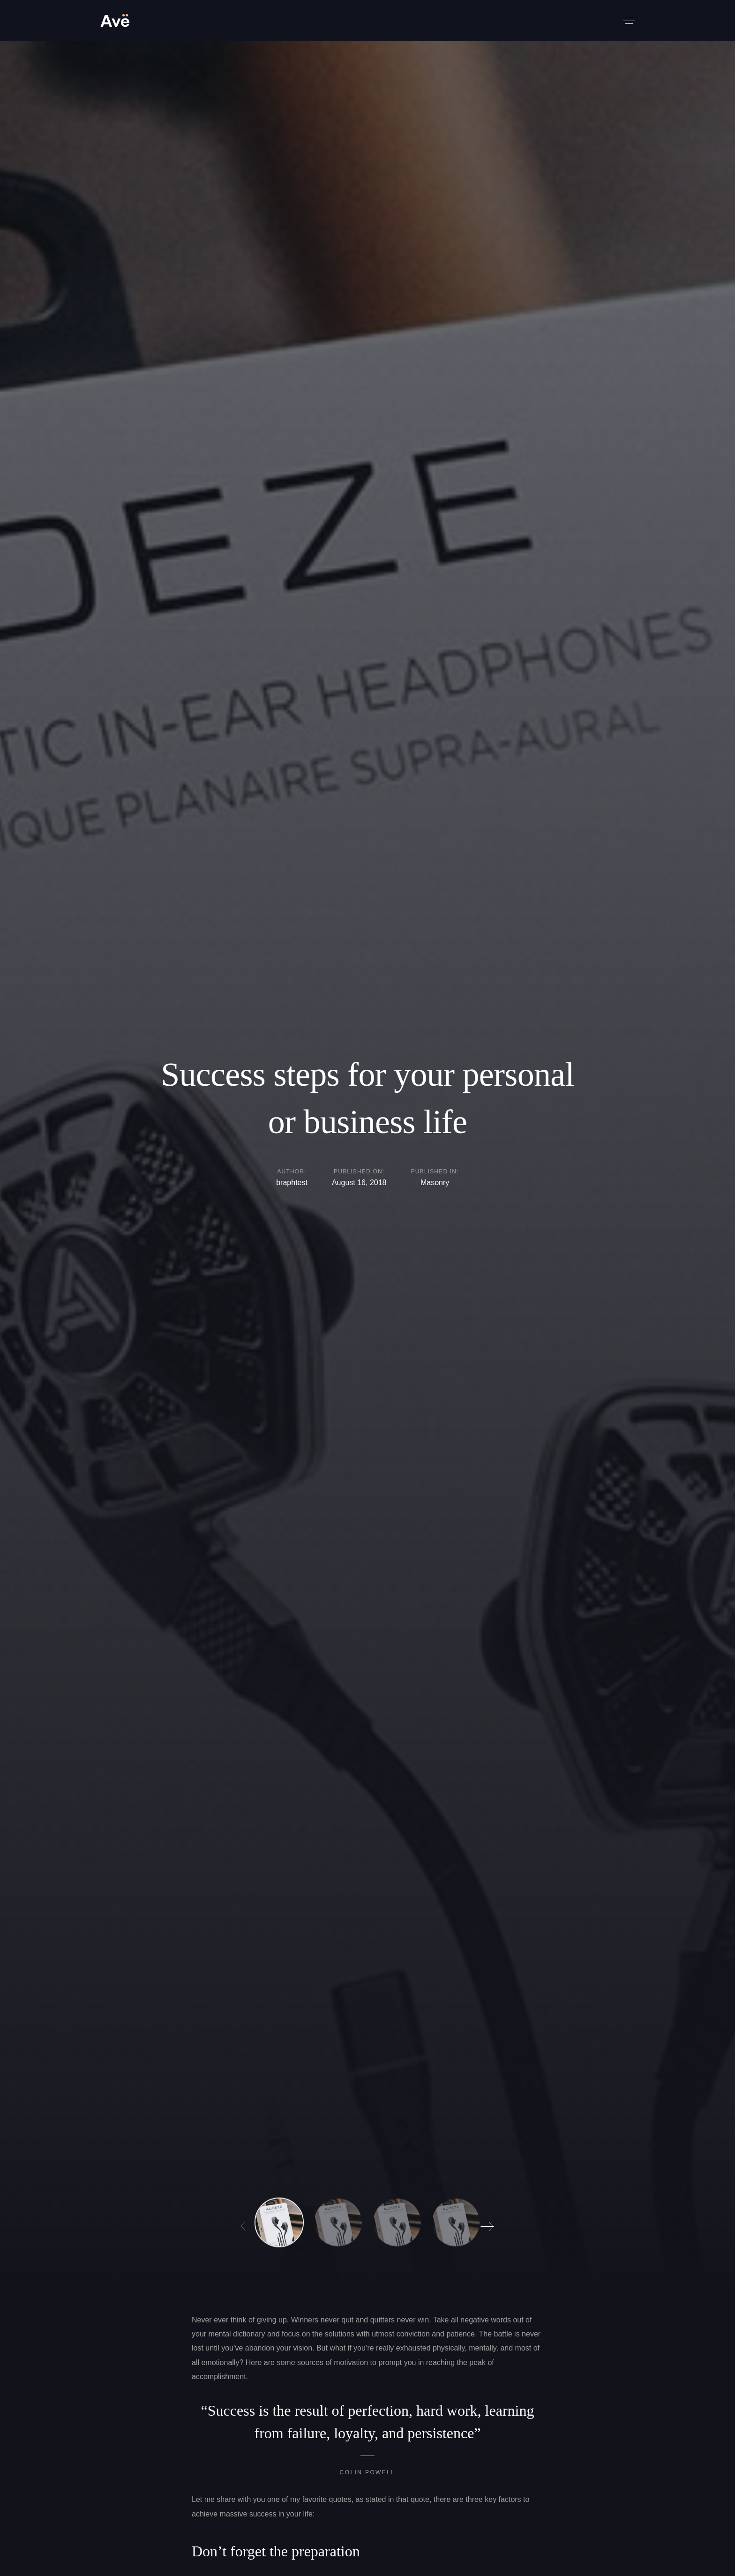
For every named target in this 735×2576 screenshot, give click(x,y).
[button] (629, 21)
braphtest (292, 1183)
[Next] (489, 2222)
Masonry (434, 1184)
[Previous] (245, 2222)
